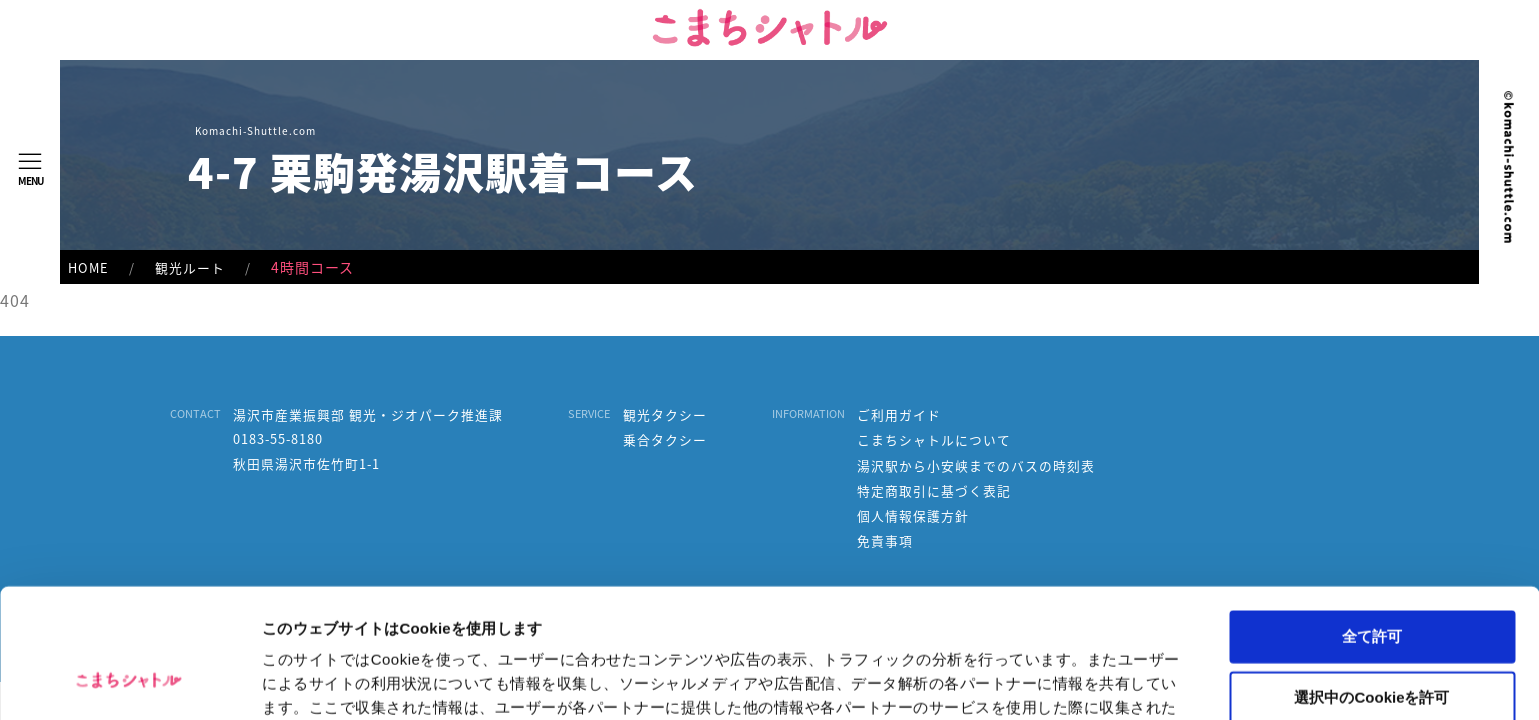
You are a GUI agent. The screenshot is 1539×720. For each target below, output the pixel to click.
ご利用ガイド (899, 415)
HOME (88, 267)
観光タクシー (665, 415)
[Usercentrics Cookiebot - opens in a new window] (129, 681)
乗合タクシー (665, 440)
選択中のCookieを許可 (1371, 581)
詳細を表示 (965, 680)
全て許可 (1372, 520)
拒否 (1372, 641)
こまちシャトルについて (934, 440)
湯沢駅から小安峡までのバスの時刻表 (976, 466)
